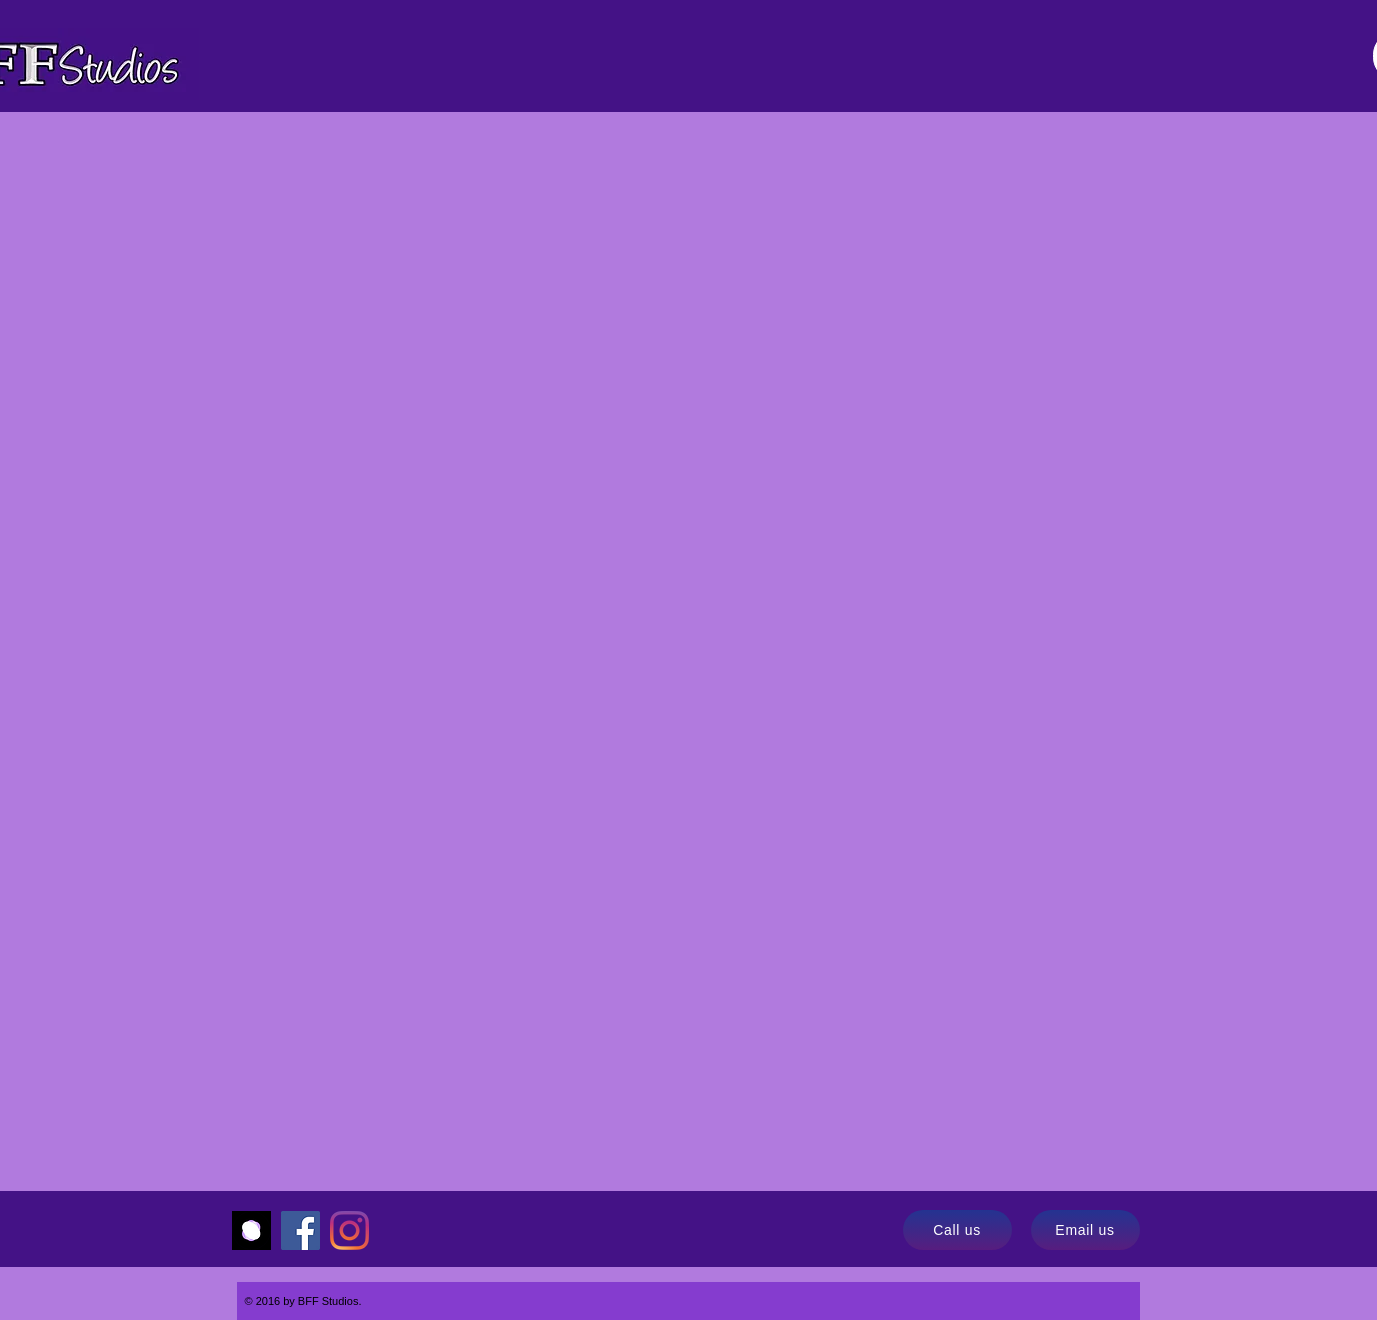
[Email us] (1085, 1230)
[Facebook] (300, 1230)
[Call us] (957, 1230)
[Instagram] (349, 1230)
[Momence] (251, 1230)
